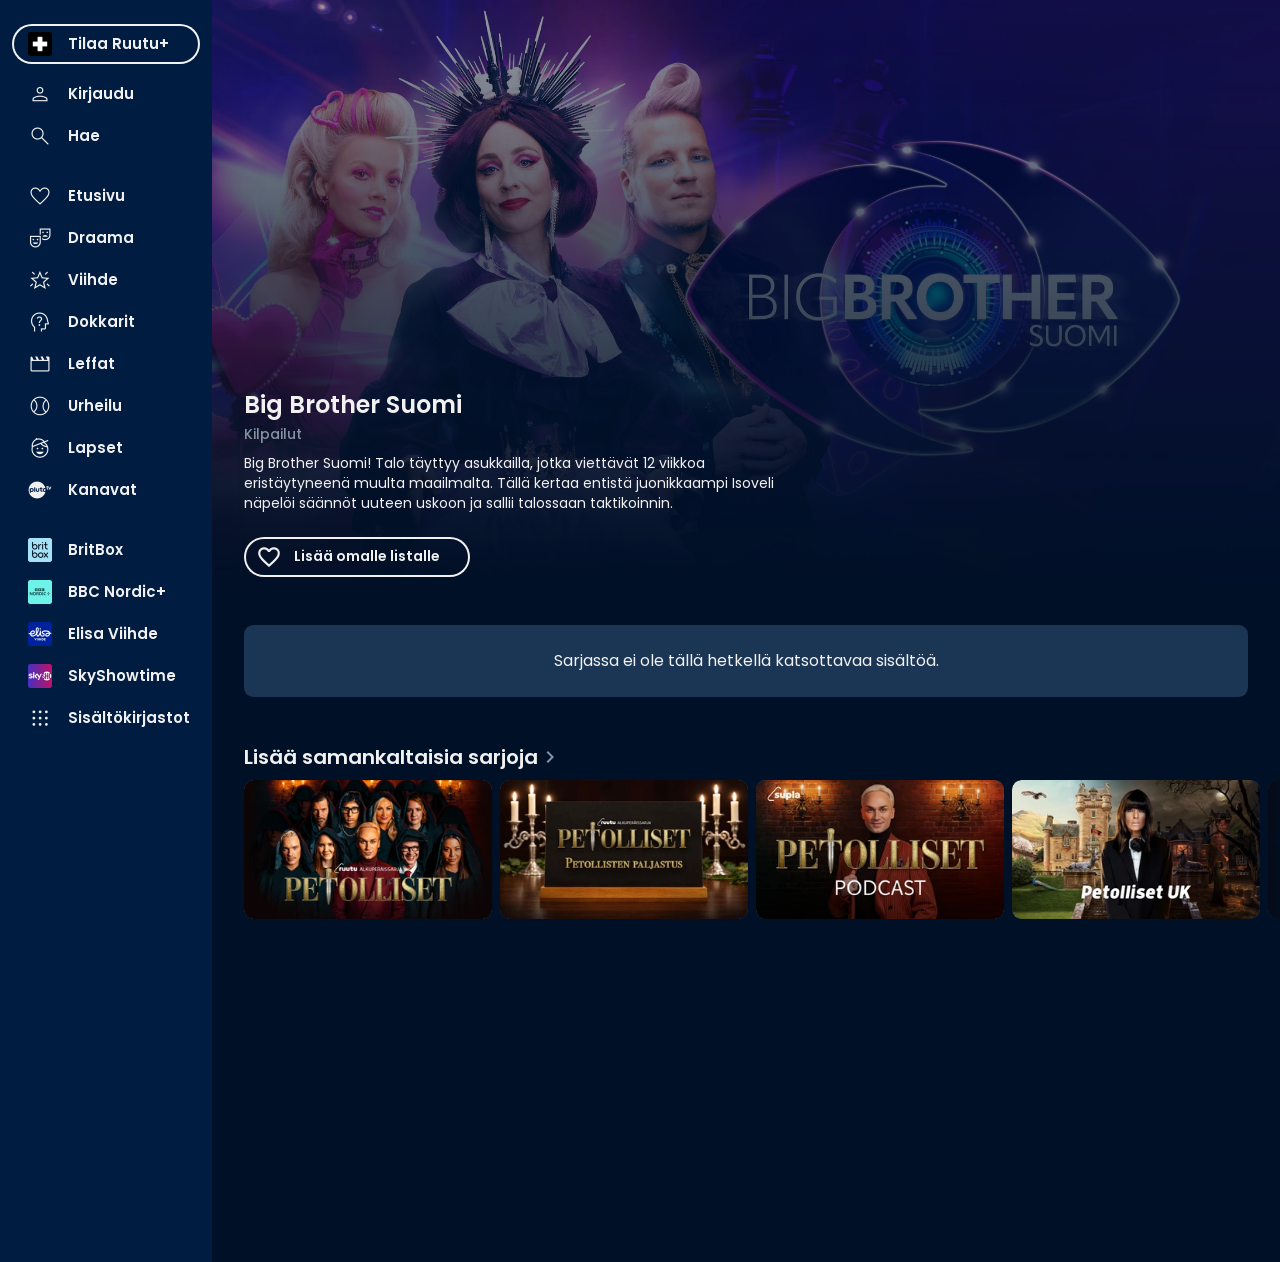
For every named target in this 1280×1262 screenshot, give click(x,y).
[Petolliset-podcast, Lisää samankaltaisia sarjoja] (880, 852)
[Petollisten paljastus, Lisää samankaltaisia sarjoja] (624, 852)
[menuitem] (106, 44)
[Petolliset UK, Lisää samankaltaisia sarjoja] (1136, 852)
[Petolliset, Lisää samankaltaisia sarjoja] (368, 852)
